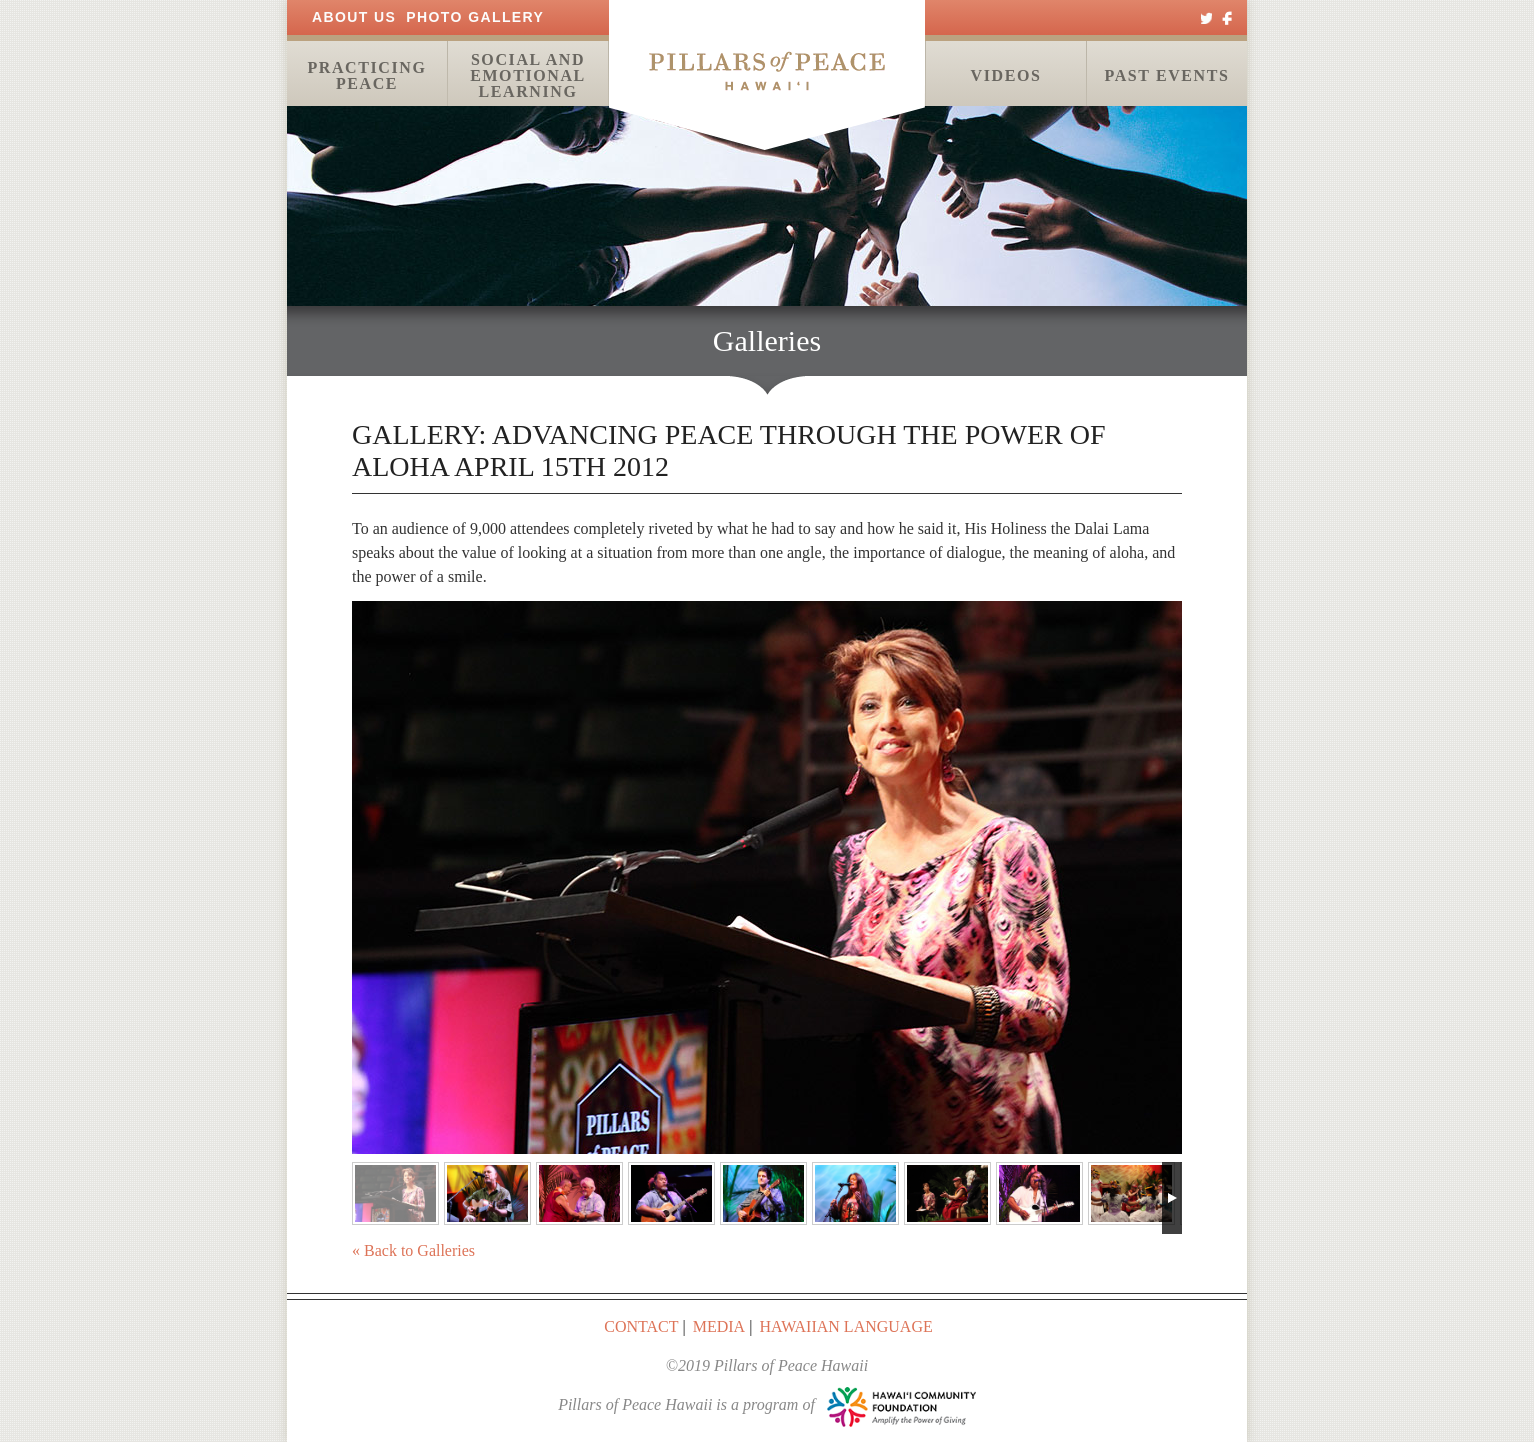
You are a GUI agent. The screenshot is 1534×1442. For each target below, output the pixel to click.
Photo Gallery (475, 17)
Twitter (1206, 17)
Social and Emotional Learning (528, 75)
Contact (641, 1326)
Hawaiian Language (845, 1326)
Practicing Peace (366, 75)
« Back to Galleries (413, 1250)
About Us (354, 17)
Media (719, 1326)
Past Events (1166, 75)
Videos (1006, 75)
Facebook (1227, 17)
